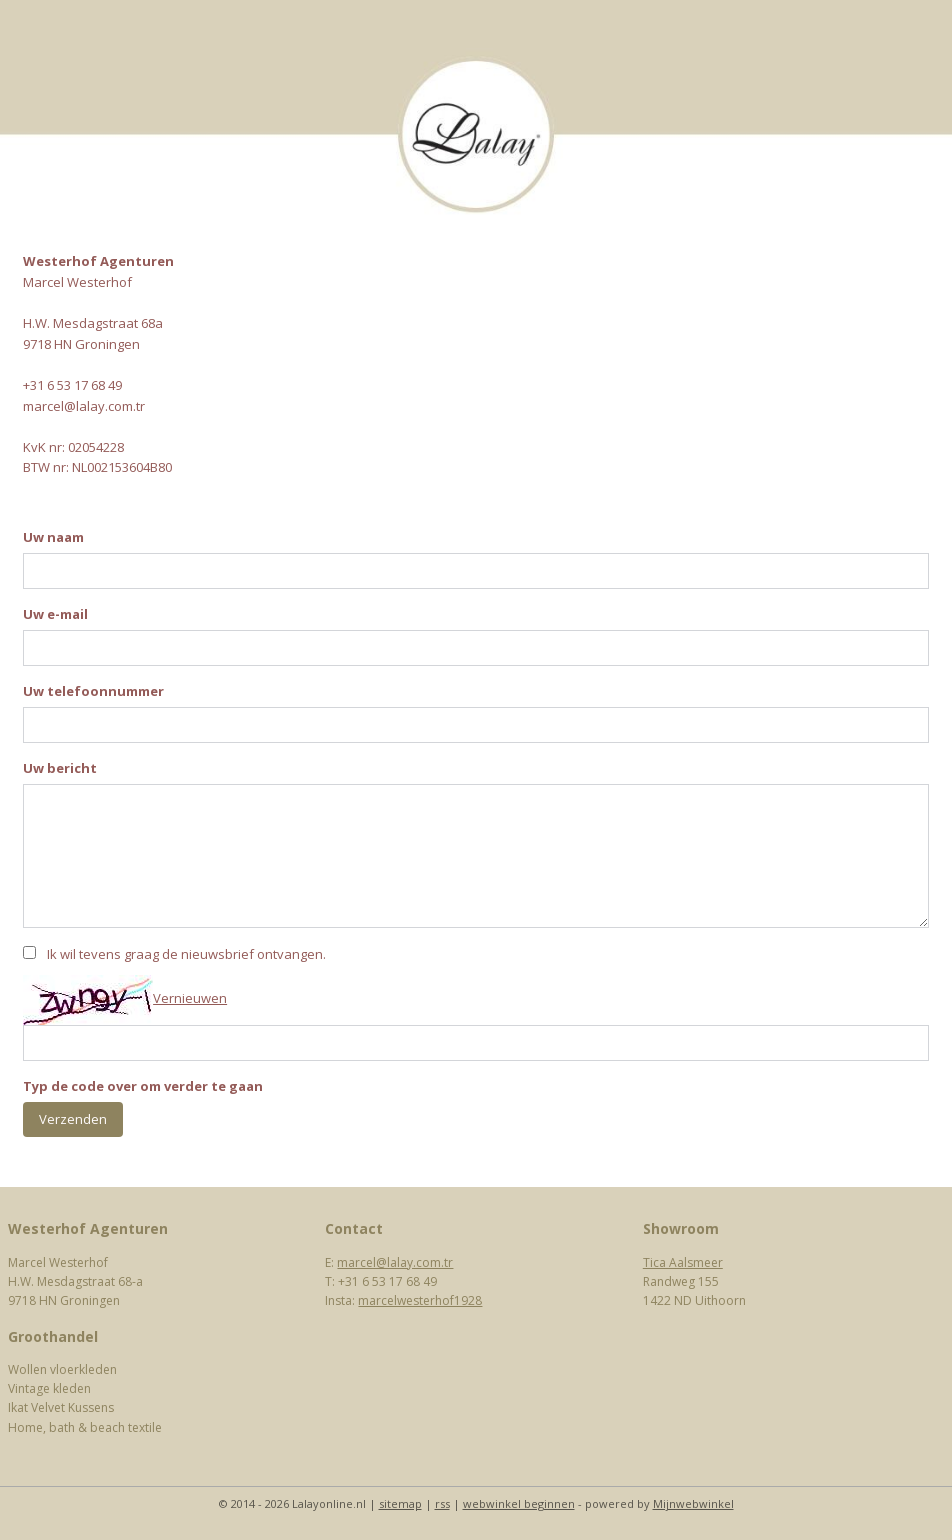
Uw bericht (60, 768)
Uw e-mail (55, 614)
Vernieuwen (190, 998)
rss (442, 1503)
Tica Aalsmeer (683, 1262)
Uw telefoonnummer (93, 691)
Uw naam (53, 537)
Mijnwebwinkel (693, 1503)
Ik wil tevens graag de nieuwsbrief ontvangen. (186, 954)
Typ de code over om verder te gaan (143, 1086)
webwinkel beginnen (519, 1503)
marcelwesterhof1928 (420, 1300)
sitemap (400, 1503)
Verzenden (73, 1119)
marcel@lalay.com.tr (395, 1262)
